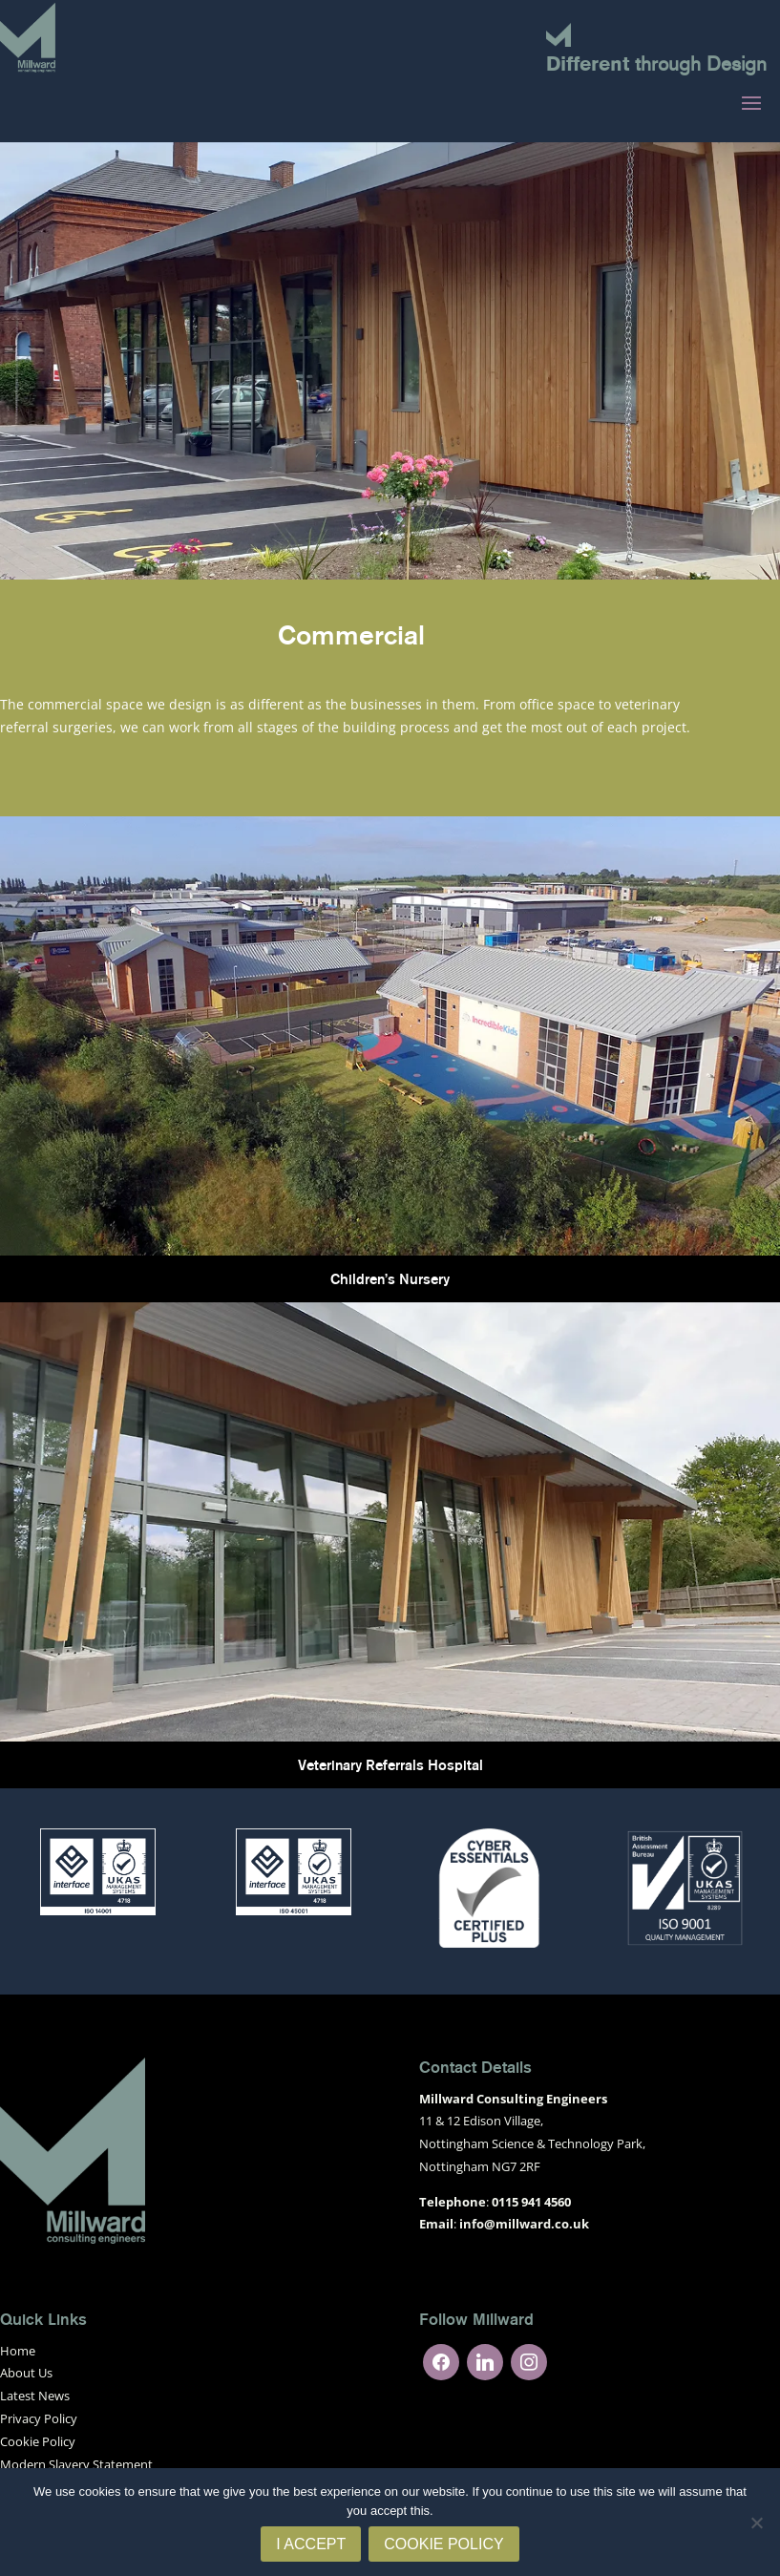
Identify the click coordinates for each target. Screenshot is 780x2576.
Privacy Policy (38, 2418)
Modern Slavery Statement (76, 2464)
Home (17, 2350)
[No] (756, 2522)
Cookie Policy (37, 2441)
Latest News (35, 2395)
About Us (26, 2372)
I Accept (311, 2544)
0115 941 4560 (531, 2201)
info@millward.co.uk (524, 2223)
